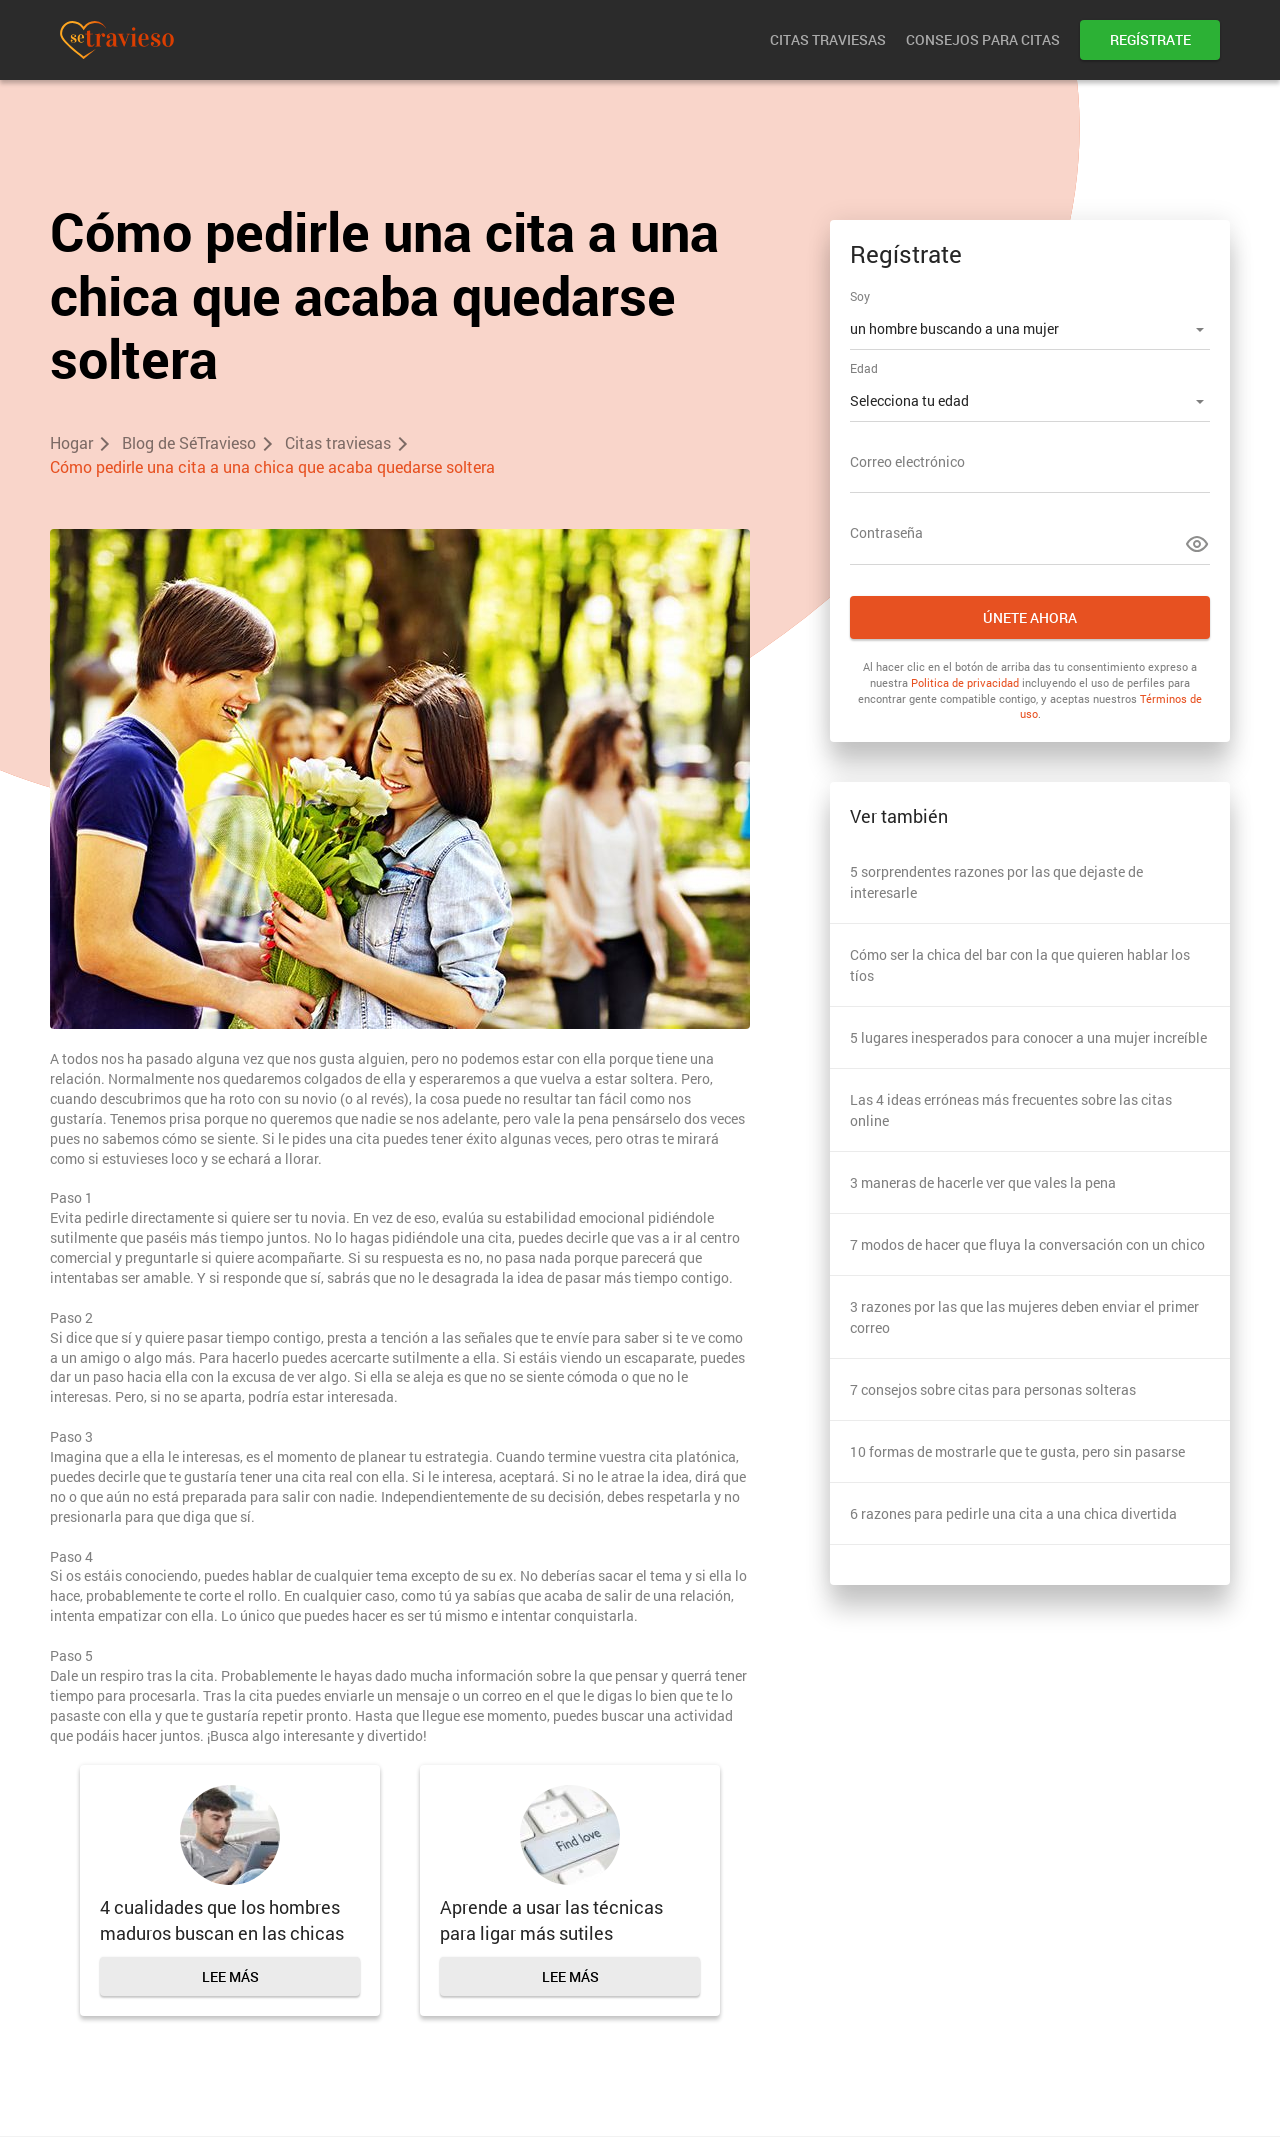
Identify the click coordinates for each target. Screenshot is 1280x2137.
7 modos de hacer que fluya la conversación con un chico (1027, 1244)
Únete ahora (1030, 617)
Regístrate (1150, 39)
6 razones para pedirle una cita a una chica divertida (1013, 1513)
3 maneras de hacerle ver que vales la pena (983, 1182)
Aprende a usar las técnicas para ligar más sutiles (551, 1920)
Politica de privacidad (965, 682)
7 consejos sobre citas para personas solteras (993, 1389)
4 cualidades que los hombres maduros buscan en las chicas (222, 1920)
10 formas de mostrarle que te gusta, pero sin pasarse (1017, 1451)
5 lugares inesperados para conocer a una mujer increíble (1028, 1037)
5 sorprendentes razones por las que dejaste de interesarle (996, 882)
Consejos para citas (983, 39)
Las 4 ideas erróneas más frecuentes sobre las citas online (1011, 1110)
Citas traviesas (828, 39)
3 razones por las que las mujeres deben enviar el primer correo (1024, 1317)
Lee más (230, 1976)
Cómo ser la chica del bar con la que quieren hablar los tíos (1020, 965)
